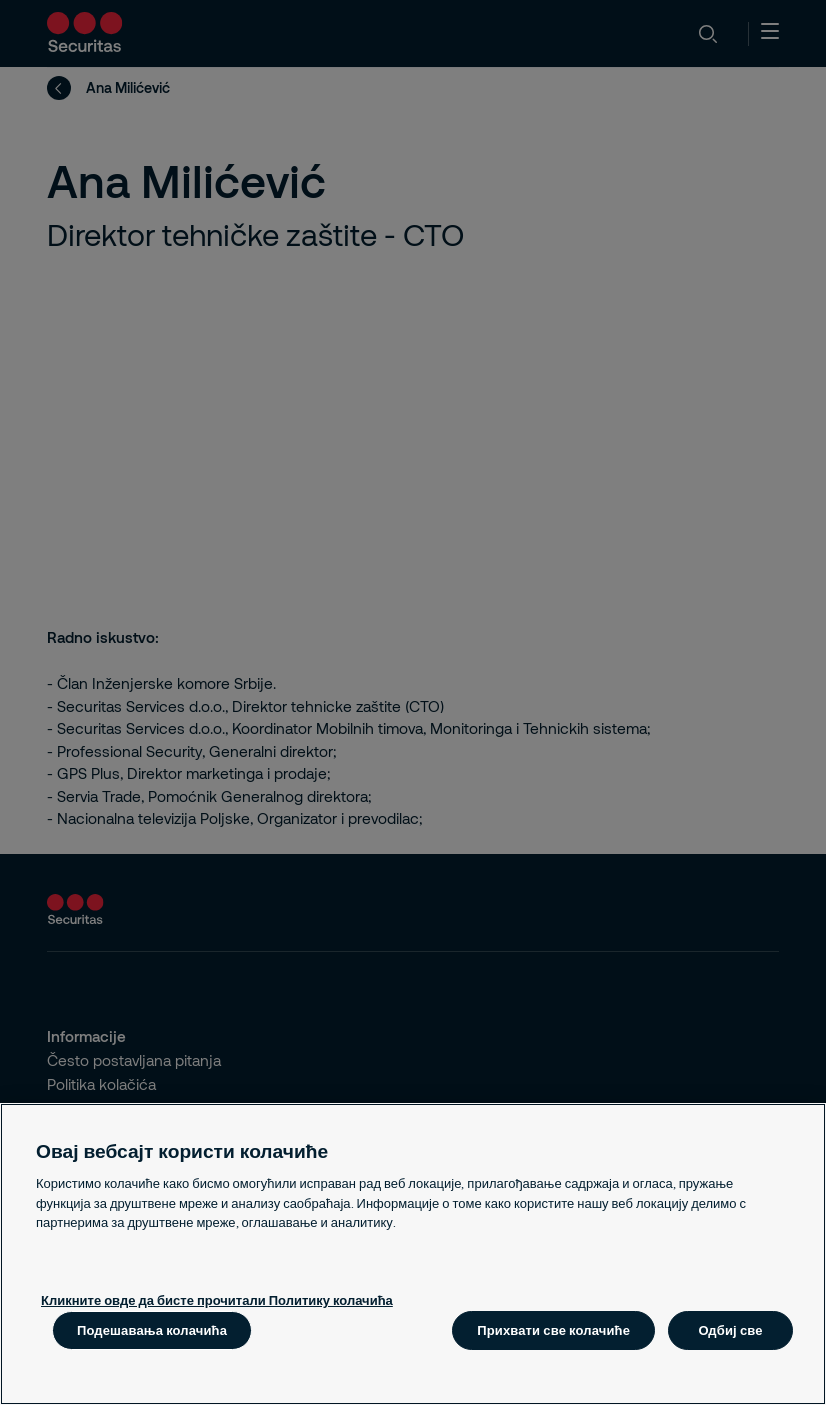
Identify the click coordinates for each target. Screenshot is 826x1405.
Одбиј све (730, 1330)
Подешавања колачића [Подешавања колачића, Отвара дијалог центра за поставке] (152, 1330)
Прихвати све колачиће (553, 1330)
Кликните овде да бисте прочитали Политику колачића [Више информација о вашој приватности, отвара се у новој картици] (217, 1300)
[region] (413, 1254)
